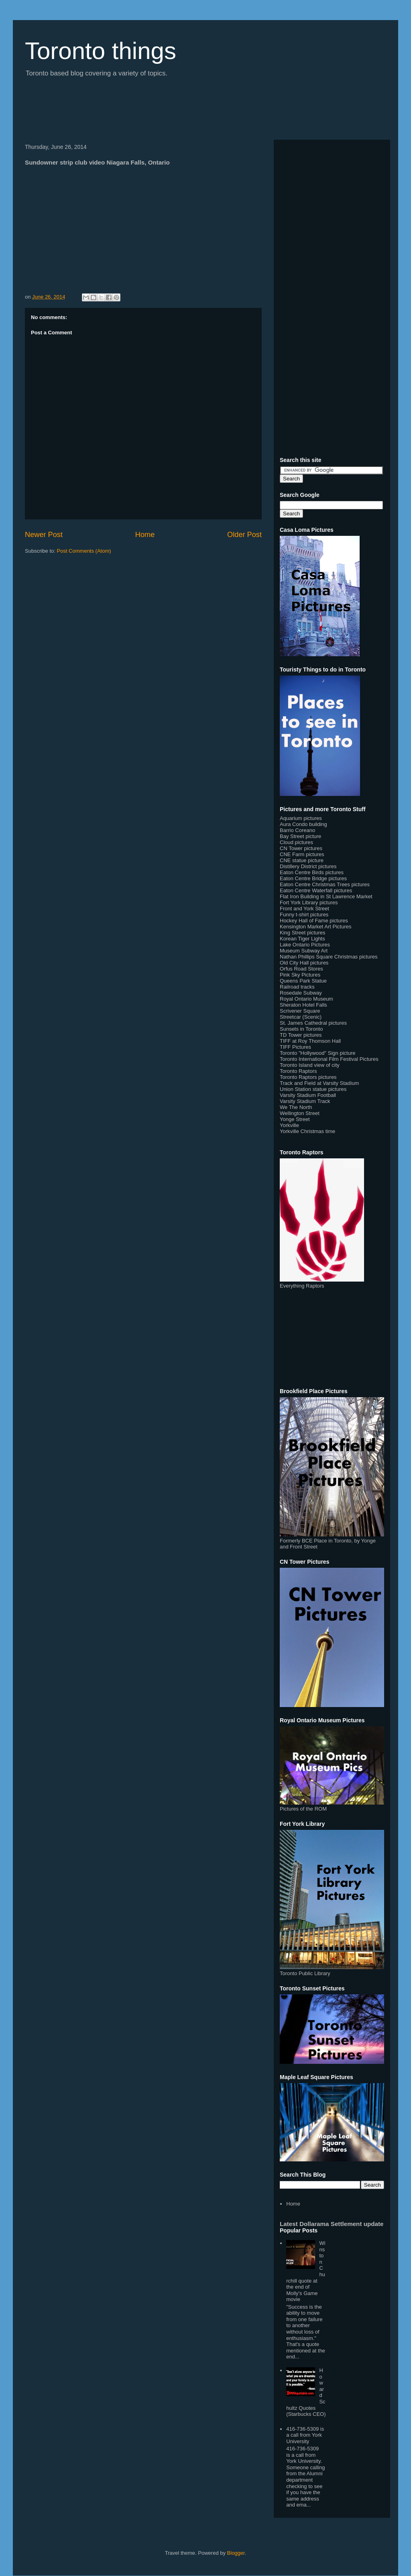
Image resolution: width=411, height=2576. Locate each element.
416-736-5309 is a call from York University (305, 2435)
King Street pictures (302, 933)
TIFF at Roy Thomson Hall (310, 1041)
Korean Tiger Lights (302, 939)
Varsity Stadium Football (308, 1095)
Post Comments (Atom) (84, 551)
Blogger (236, 2553)
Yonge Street (295, 1119)
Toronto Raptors (298, 1071)
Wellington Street (299, 1113)
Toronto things (100, 50)
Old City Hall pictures (304, 963)
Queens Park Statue (303, 981)
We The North (296, 1107)
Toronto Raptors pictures (308, 1077)
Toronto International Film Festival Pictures (329, 1059)
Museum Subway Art (304, 951)
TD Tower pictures (301, 1035)
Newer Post (44, 535)
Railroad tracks (297, 987)
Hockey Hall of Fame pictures (314, 921)
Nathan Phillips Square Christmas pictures (329, 957)
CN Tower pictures (301, 848)
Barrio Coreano (297, 830)
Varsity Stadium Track (305, 1101)
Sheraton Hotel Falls (303, 1005)
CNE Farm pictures (302, 854)
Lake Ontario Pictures (305, 945)
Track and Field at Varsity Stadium (319, 1083)
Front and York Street (304, 908)
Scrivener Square (300, 1011)
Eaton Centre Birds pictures (312, 872)
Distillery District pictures (308, 866)
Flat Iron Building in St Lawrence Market (326, 896)
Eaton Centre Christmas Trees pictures (325, 884)
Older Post (244, 535)
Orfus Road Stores (301, 969)
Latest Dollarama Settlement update (332, 2223)
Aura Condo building (303, 824)
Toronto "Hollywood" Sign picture (317, 1053)
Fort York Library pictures (309, 902)
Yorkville (289, 1125)
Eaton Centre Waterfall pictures (316, 890)
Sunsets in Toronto (301, 1029)
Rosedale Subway (301, 993)
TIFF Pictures (295, 1047)
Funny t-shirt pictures (304, 915)
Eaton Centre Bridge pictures (313, 878)
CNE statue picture (302, 860)
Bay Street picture (300, 836)
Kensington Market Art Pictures (315, 927)
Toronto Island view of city (310, 1065)
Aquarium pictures (301, 818)
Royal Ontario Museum (306, 999)
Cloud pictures (296, 842)
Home (145, 535)
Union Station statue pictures (313, 1089)
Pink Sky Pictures (300, 975)
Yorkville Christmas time (307, 1131)
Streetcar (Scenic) (300, 1017)
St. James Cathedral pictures (313, 1023)
